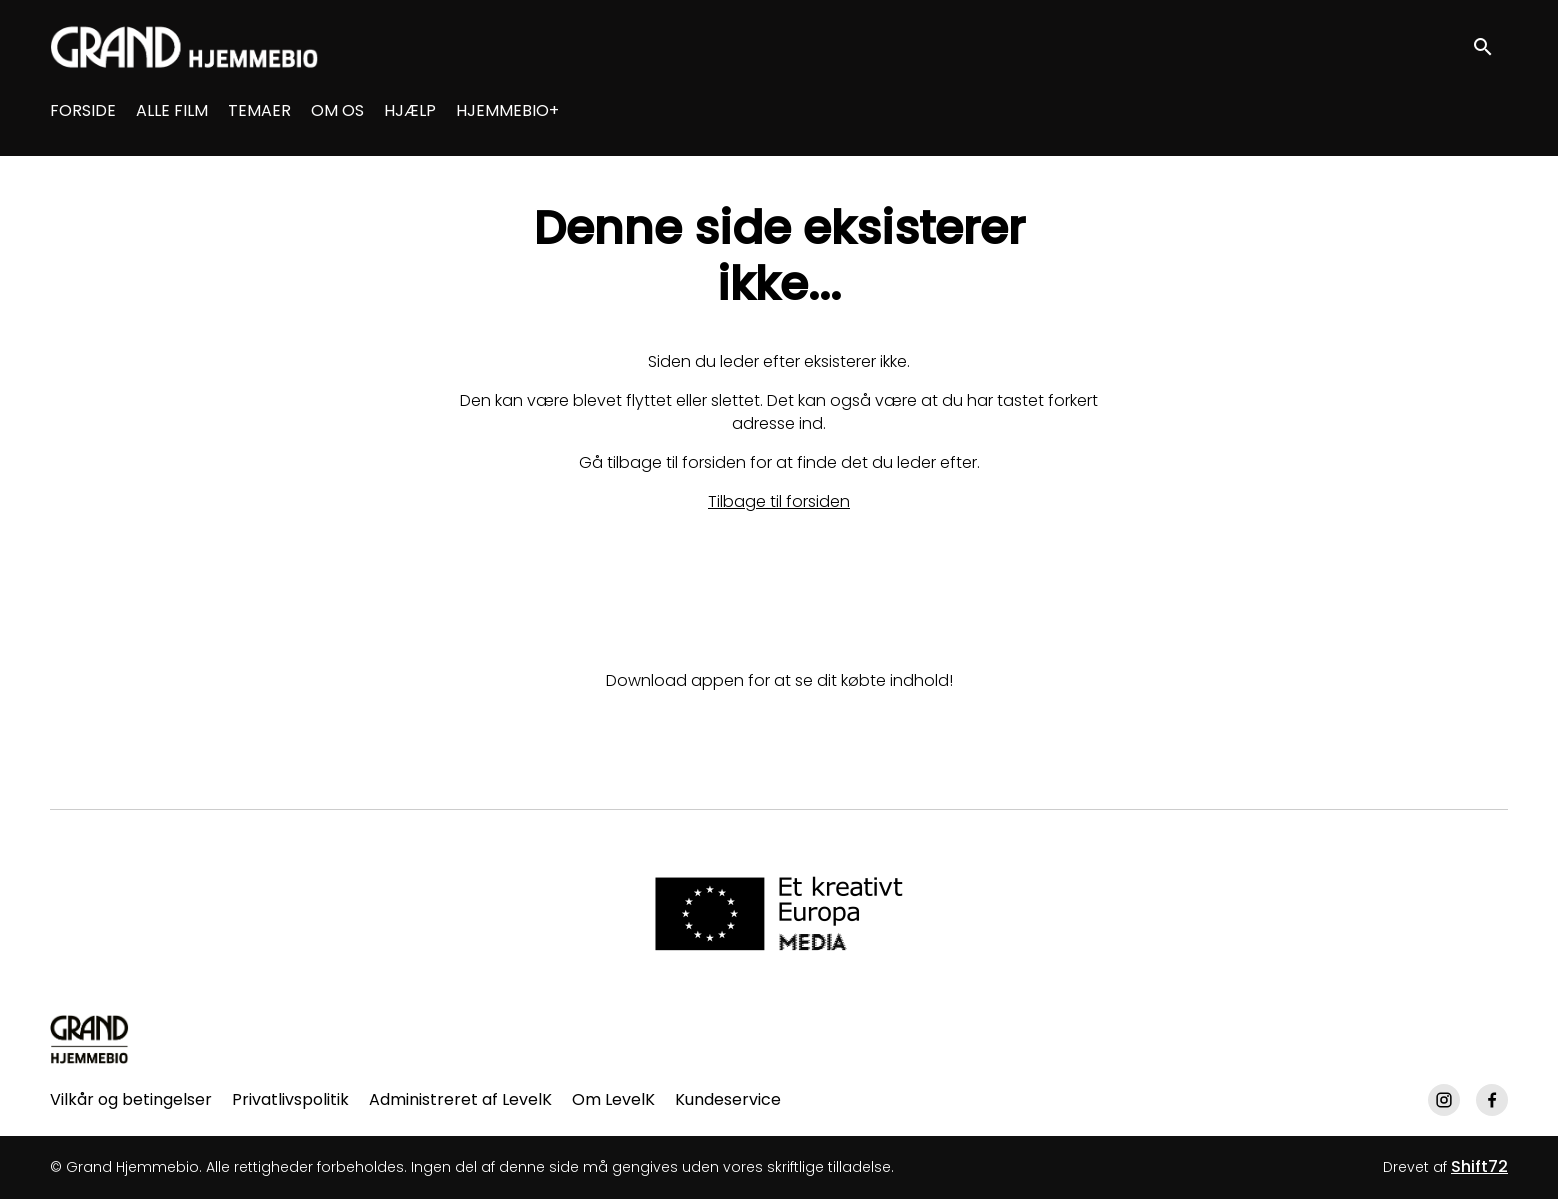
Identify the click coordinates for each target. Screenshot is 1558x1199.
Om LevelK (613, 1099)
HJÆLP (410, 110)
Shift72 (1479, 1166)
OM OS (337, 110)
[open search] (1490, 46)
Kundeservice (728, 1099)
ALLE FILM (172, 110)
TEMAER (259, 110)
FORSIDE (83, 110)
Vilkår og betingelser (131, 1099)
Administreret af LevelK (460, 1099)
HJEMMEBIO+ (507, 110)
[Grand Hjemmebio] (89, 1039)
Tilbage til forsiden (779, 501)
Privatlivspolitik (290, 1099)
